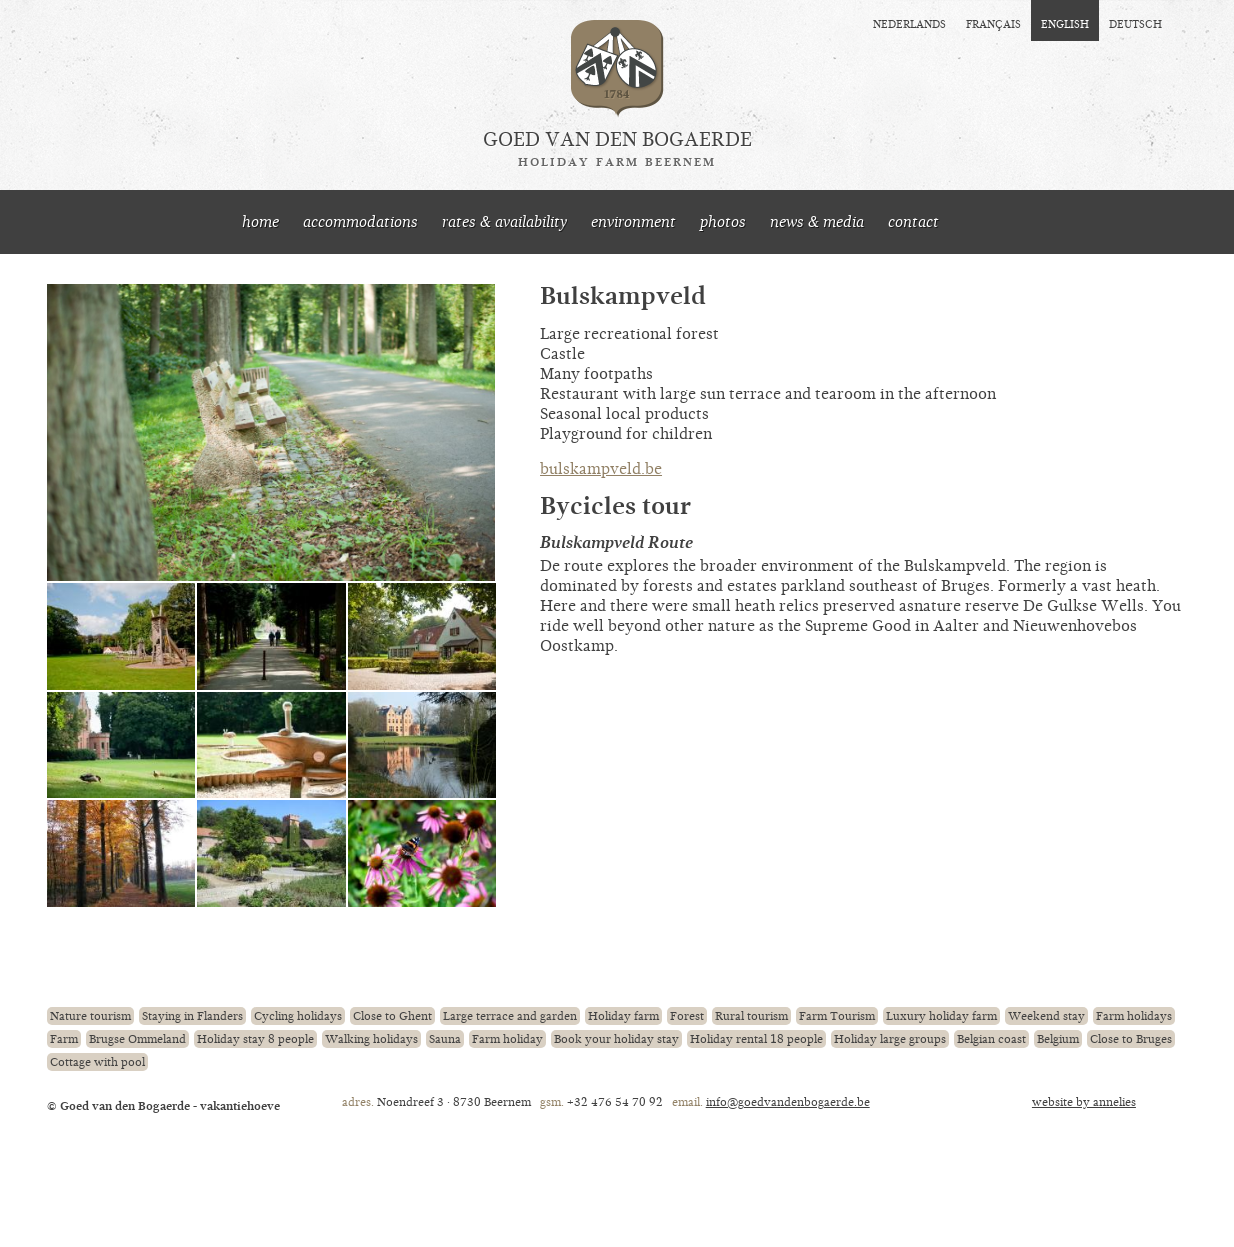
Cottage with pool (97, 1062)
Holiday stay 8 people (255, 1039)
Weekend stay (1046, 1016)
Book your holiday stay (616, 1039)
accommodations (360, 222)
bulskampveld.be (601, 469)
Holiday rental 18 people (756, 1039)
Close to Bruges (1131, 1039)
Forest (687, 1016)
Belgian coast (991, 1039)
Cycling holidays (298, 1016)
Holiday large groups (890, 1039)
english (1065, 23)
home (260, 222)
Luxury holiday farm (941, 1016)
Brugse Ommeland (137, 1039)
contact (913, 222)
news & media (817, 222)
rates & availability (504, 222)
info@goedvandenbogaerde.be (788, 1102)
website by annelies (1084, 1102)
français (993, 23)
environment (633, 222)
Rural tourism (751, 1016)
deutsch (1135, 23)
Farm (64, 1039)
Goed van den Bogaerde (617, 149)
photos (723, 222)
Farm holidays (1134, 1016)
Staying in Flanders (192, 1016)
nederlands (909, 23)
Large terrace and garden (510, 1016)
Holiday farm (623, 1016)
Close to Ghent (392, 1016)
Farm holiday (507, 1039)
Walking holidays (371, 1039)
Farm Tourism (837, 1016)
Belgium (1058, 1039)
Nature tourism (90, 1016)
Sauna (445, 1039)
